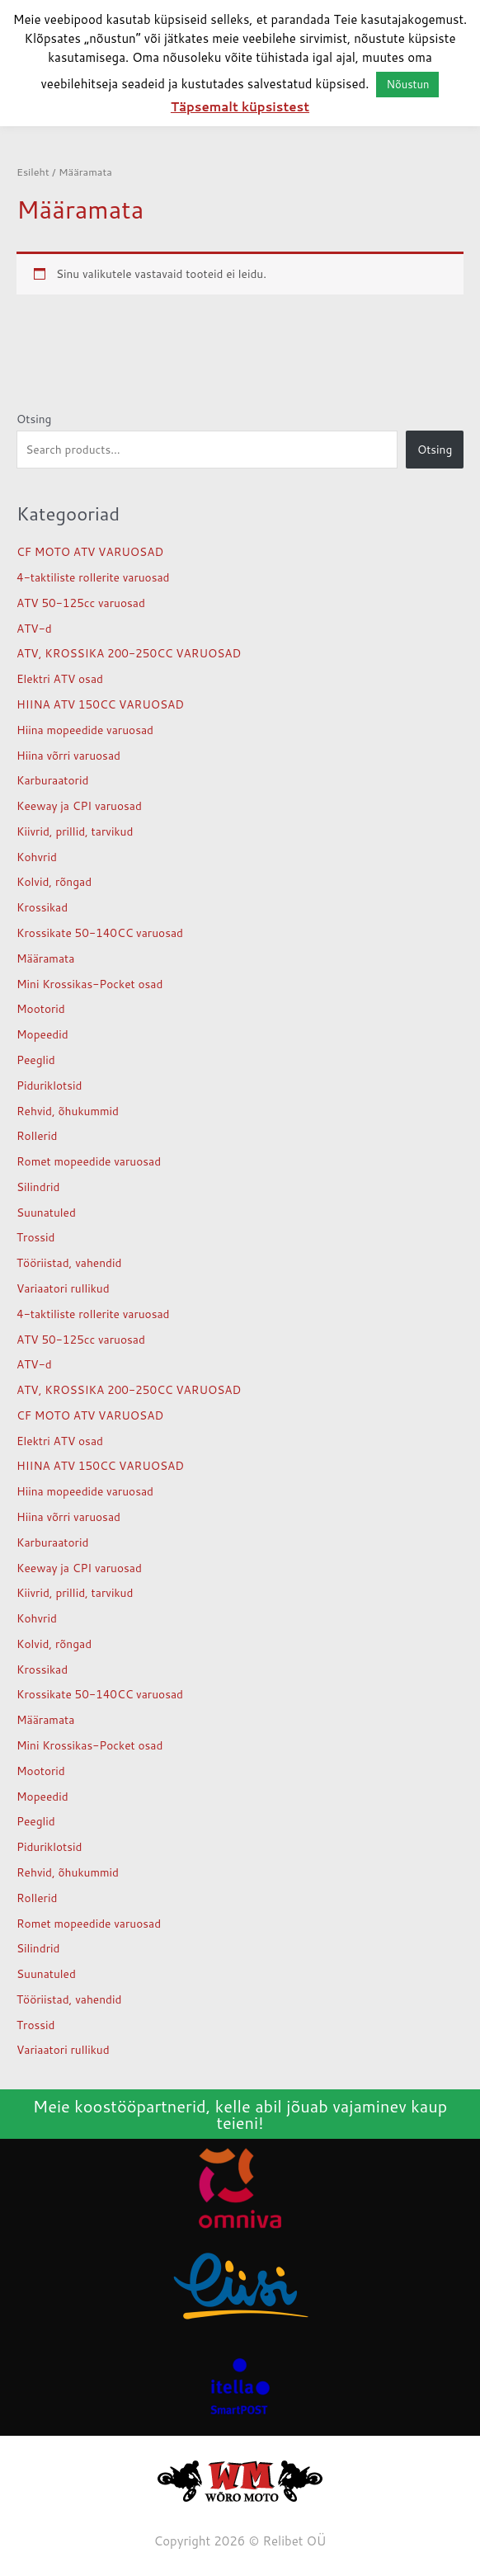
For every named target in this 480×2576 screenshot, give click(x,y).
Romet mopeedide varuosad (88, 1161)
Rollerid (36, 1135)
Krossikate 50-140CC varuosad (99, 932)
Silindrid (37, 1186)
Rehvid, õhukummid (67, 1110)
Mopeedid (42, 1034)
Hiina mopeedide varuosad (84, 729)
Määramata (45, 958)
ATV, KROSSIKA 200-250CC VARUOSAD (128, 653)
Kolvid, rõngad (54, 881)
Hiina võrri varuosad (68, 755)
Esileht (32, 171)
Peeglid (35, 1059)
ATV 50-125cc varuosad (80, 602)
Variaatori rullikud (63, 1288)
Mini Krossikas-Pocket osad (89, 983)
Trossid (35, 1237)
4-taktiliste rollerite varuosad (93, 577)
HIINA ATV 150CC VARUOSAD (100, 704)
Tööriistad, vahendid (68, 1262)
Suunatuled (46, 1212)
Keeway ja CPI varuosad (79, 805)
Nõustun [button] (407, 84)
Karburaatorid (52, 780)
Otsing (33, 418)
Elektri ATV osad (59, 678)
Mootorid (40, 1008)
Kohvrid (36, 856)
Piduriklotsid (49, 1085)
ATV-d (34, 628)
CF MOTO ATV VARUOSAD (89, 551)
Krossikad (42, 907)
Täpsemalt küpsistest (240, 106)
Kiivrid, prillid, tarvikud (74, 831)
